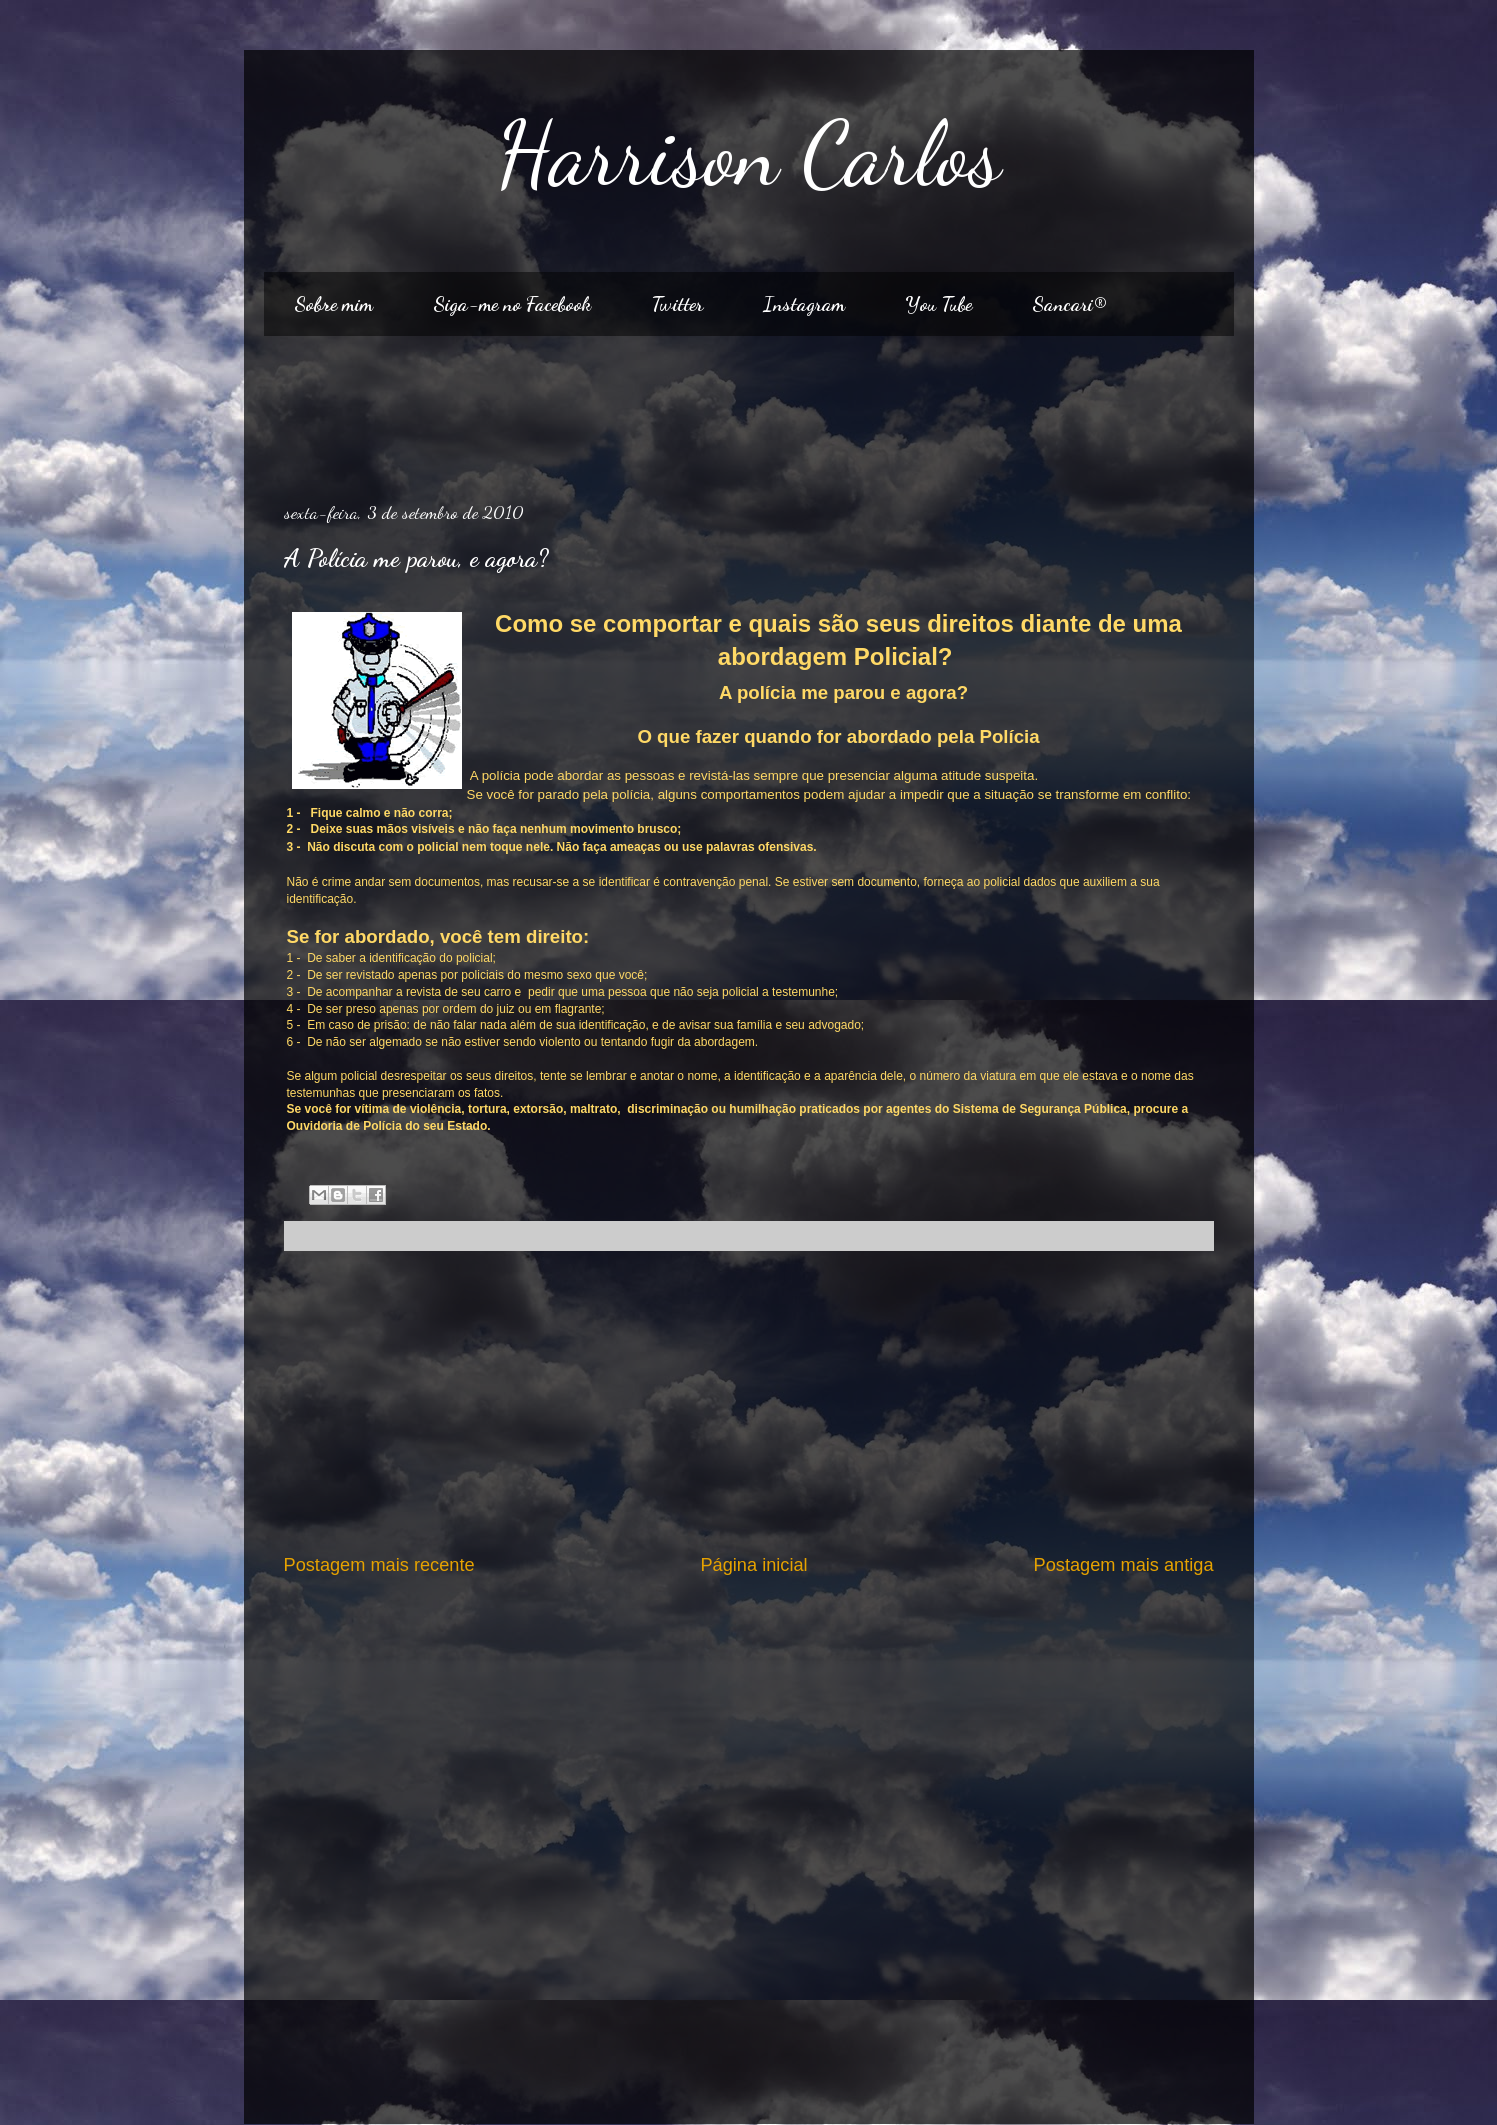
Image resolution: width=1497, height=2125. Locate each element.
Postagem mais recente (379, 1565)
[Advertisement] (749, 411)
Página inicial (753, 1565)
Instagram (804, 304)
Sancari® (1069, 304)
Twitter (677, 304)
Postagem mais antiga (1124, 1565)
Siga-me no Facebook (512, 304)
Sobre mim (333, 304)
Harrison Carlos (748, 154)
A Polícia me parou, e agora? (416, 558)
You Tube (938, 304)
